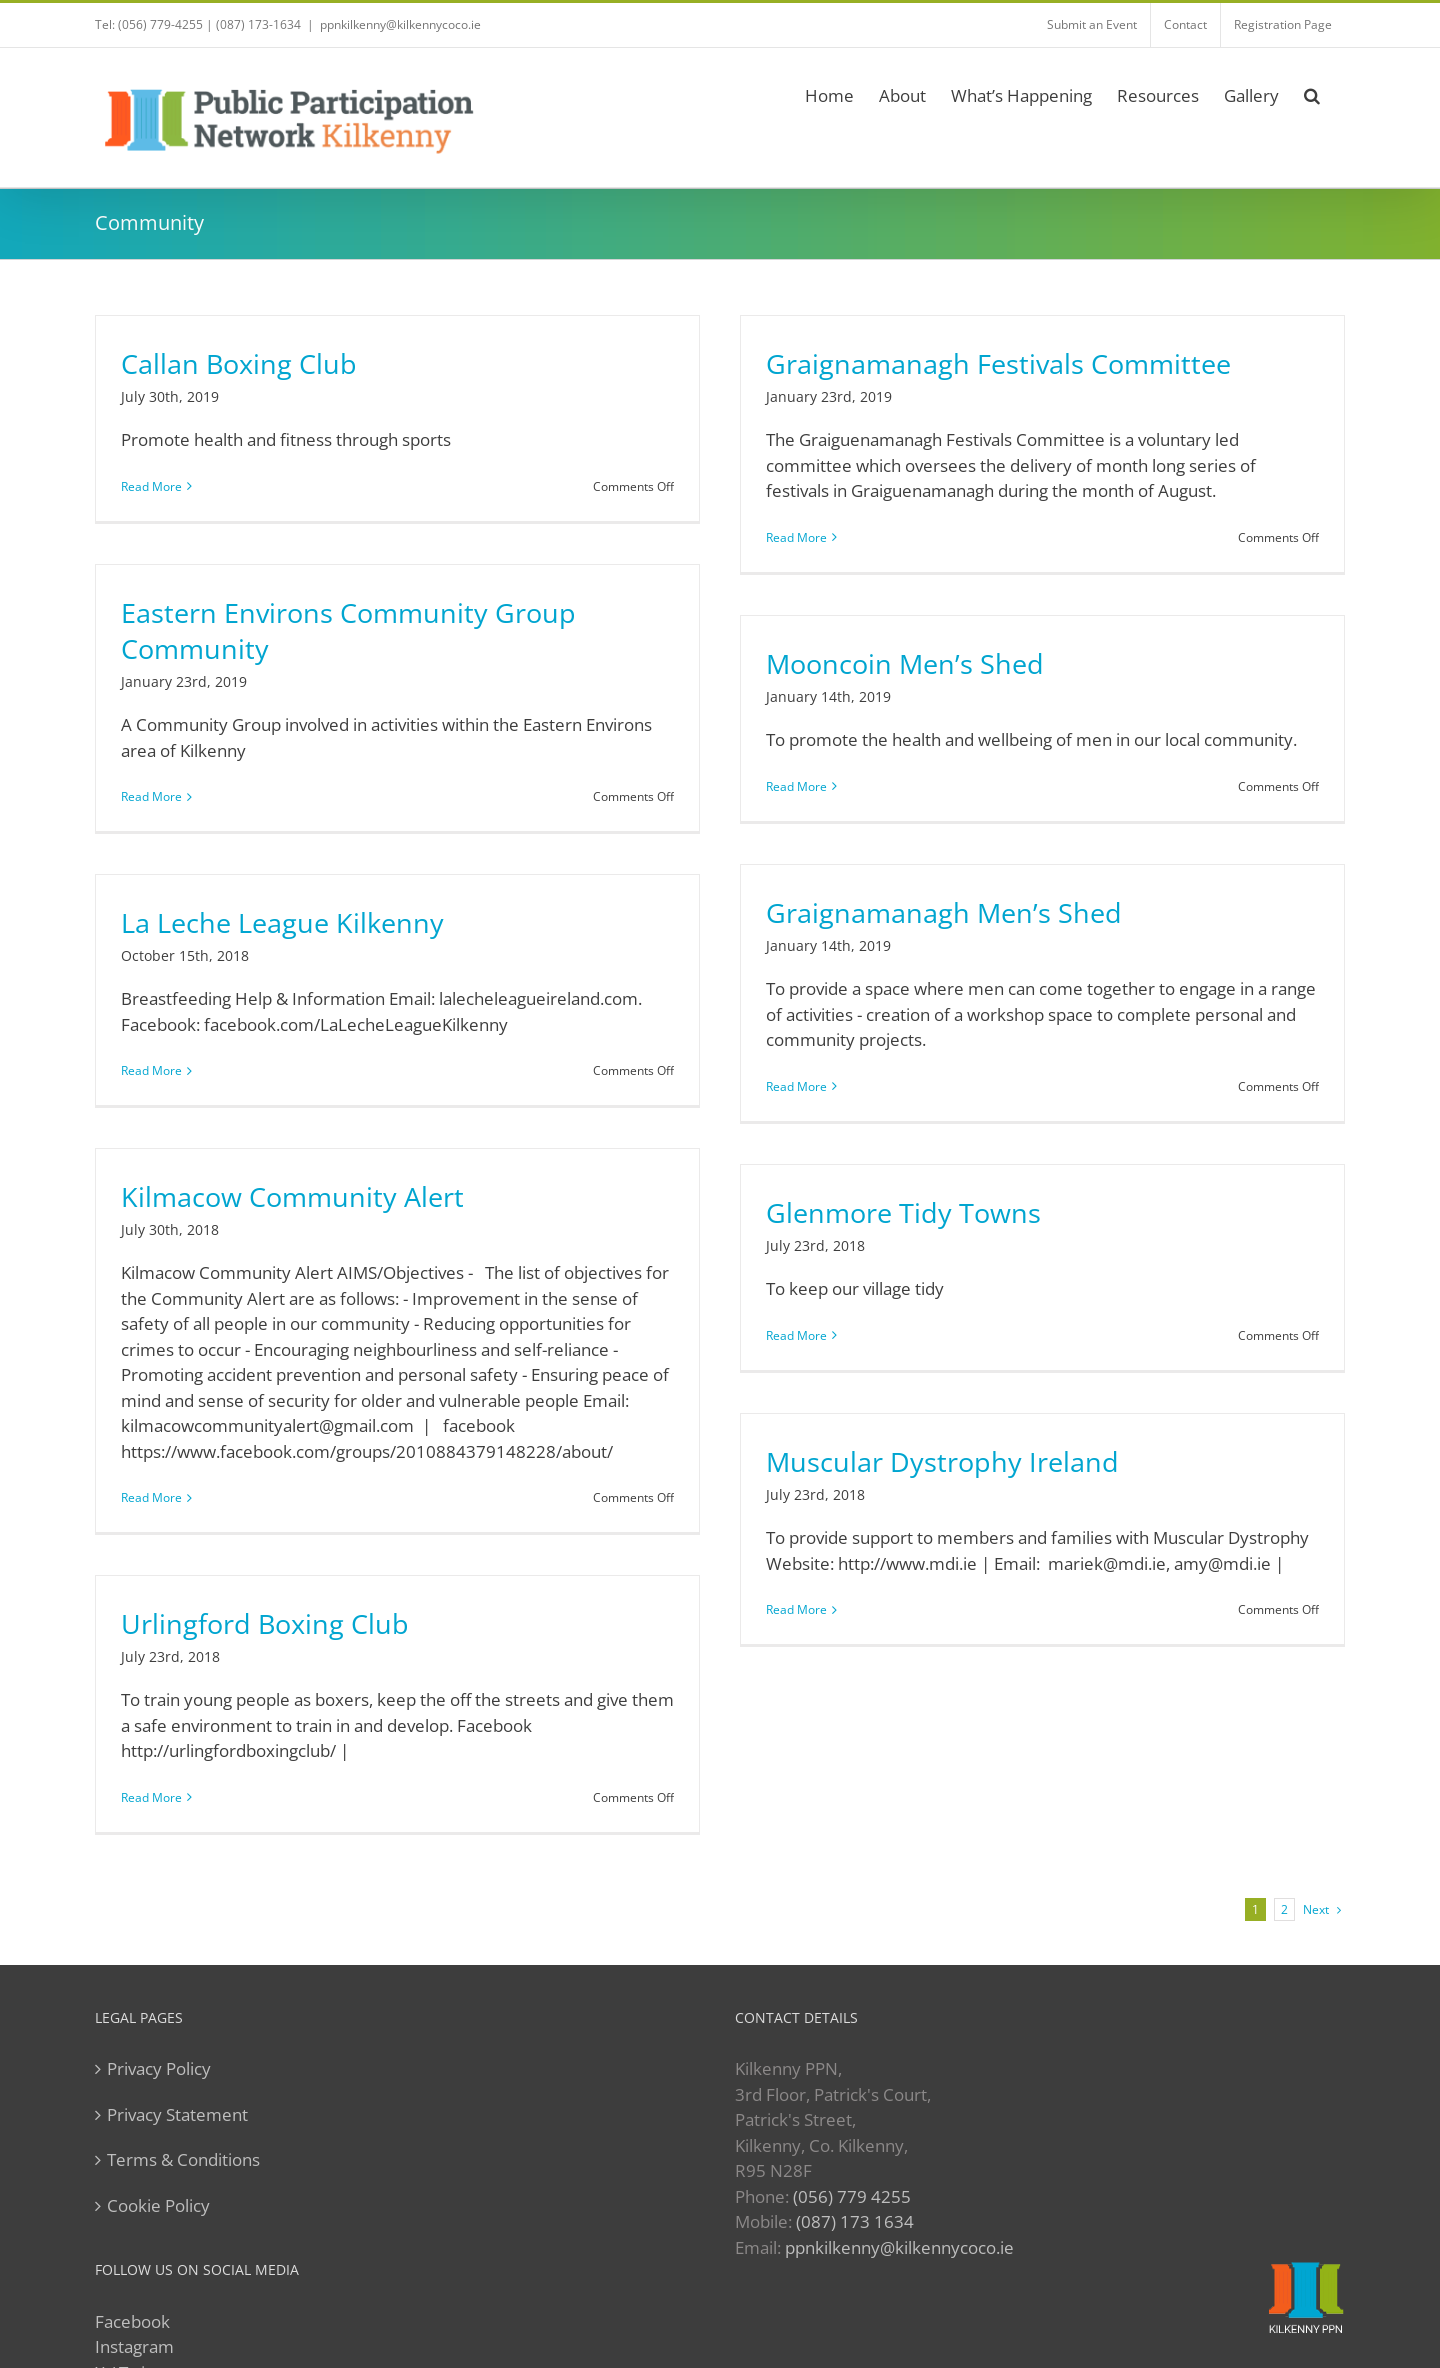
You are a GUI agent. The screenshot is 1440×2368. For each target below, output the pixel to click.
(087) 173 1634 (855, 2221)
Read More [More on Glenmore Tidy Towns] (796, 1335)
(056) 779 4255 (852, 2196)
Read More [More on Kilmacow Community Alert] (151, 1497)
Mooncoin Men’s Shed (905, 664)
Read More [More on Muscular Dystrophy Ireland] (796, 1609)
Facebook (132, 2321)
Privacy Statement (177, 2114)
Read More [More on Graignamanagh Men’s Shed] (796, 1086)
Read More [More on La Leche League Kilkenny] (151, 1070)
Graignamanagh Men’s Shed (944, 913)
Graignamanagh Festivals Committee (998, 364)
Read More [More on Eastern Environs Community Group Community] (151, 796)
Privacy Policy (159, 2068)
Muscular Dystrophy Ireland (942, 1462)
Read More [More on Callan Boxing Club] (151, 486)
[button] (1312, 92)
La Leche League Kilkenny (282, 923)
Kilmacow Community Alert (292, 1197)
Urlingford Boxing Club (265, 1624)
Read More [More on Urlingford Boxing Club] (151, 1797)
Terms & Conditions (183, 2159)
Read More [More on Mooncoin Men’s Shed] (796, 786)
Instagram (134, 2346)
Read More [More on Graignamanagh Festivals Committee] (796, 537)
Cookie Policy (158, 2205)
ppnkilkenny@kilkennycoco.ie (899, 2247)
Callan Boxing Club (239, 364)
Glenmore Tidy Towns (903, 1213)
